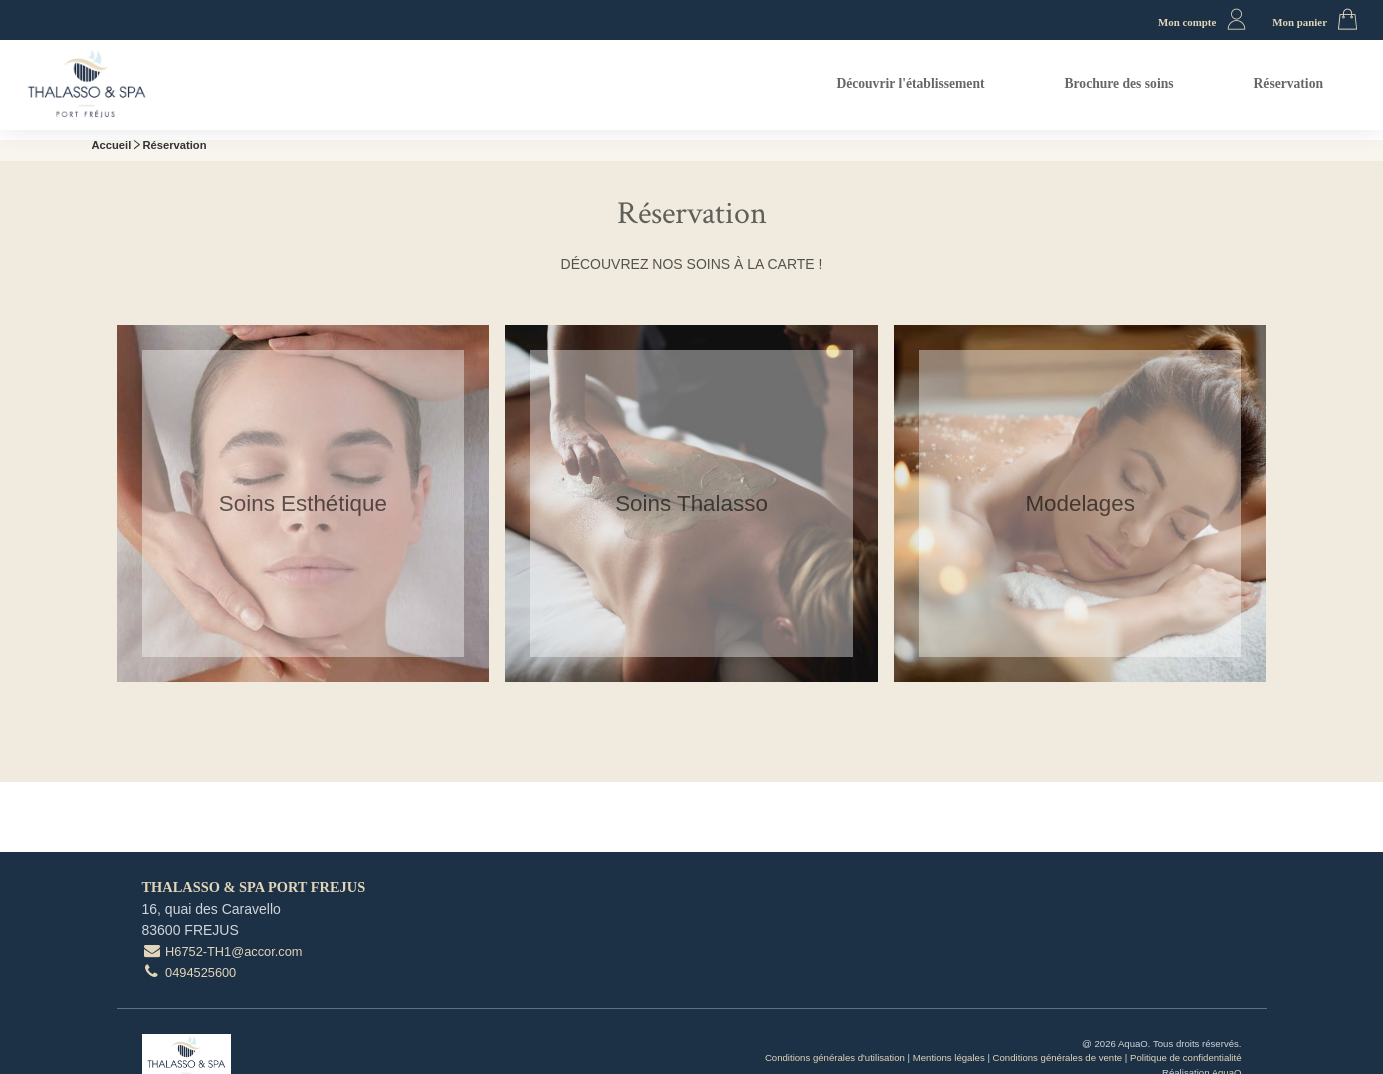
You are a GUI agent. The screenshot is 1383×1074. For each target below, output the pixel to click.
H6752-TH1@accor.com (222, 951)
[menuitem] (910, 85)
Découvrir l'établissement (910, 83)
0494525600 (189, 972)
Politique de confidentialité (1185, 1057)
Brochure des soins (1119, 83)
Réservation (1288, 83)
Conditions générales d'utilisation (835, 1057)
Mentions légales (949, 1057)
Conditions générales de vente (1058, 1057)
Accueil (112, 145)
